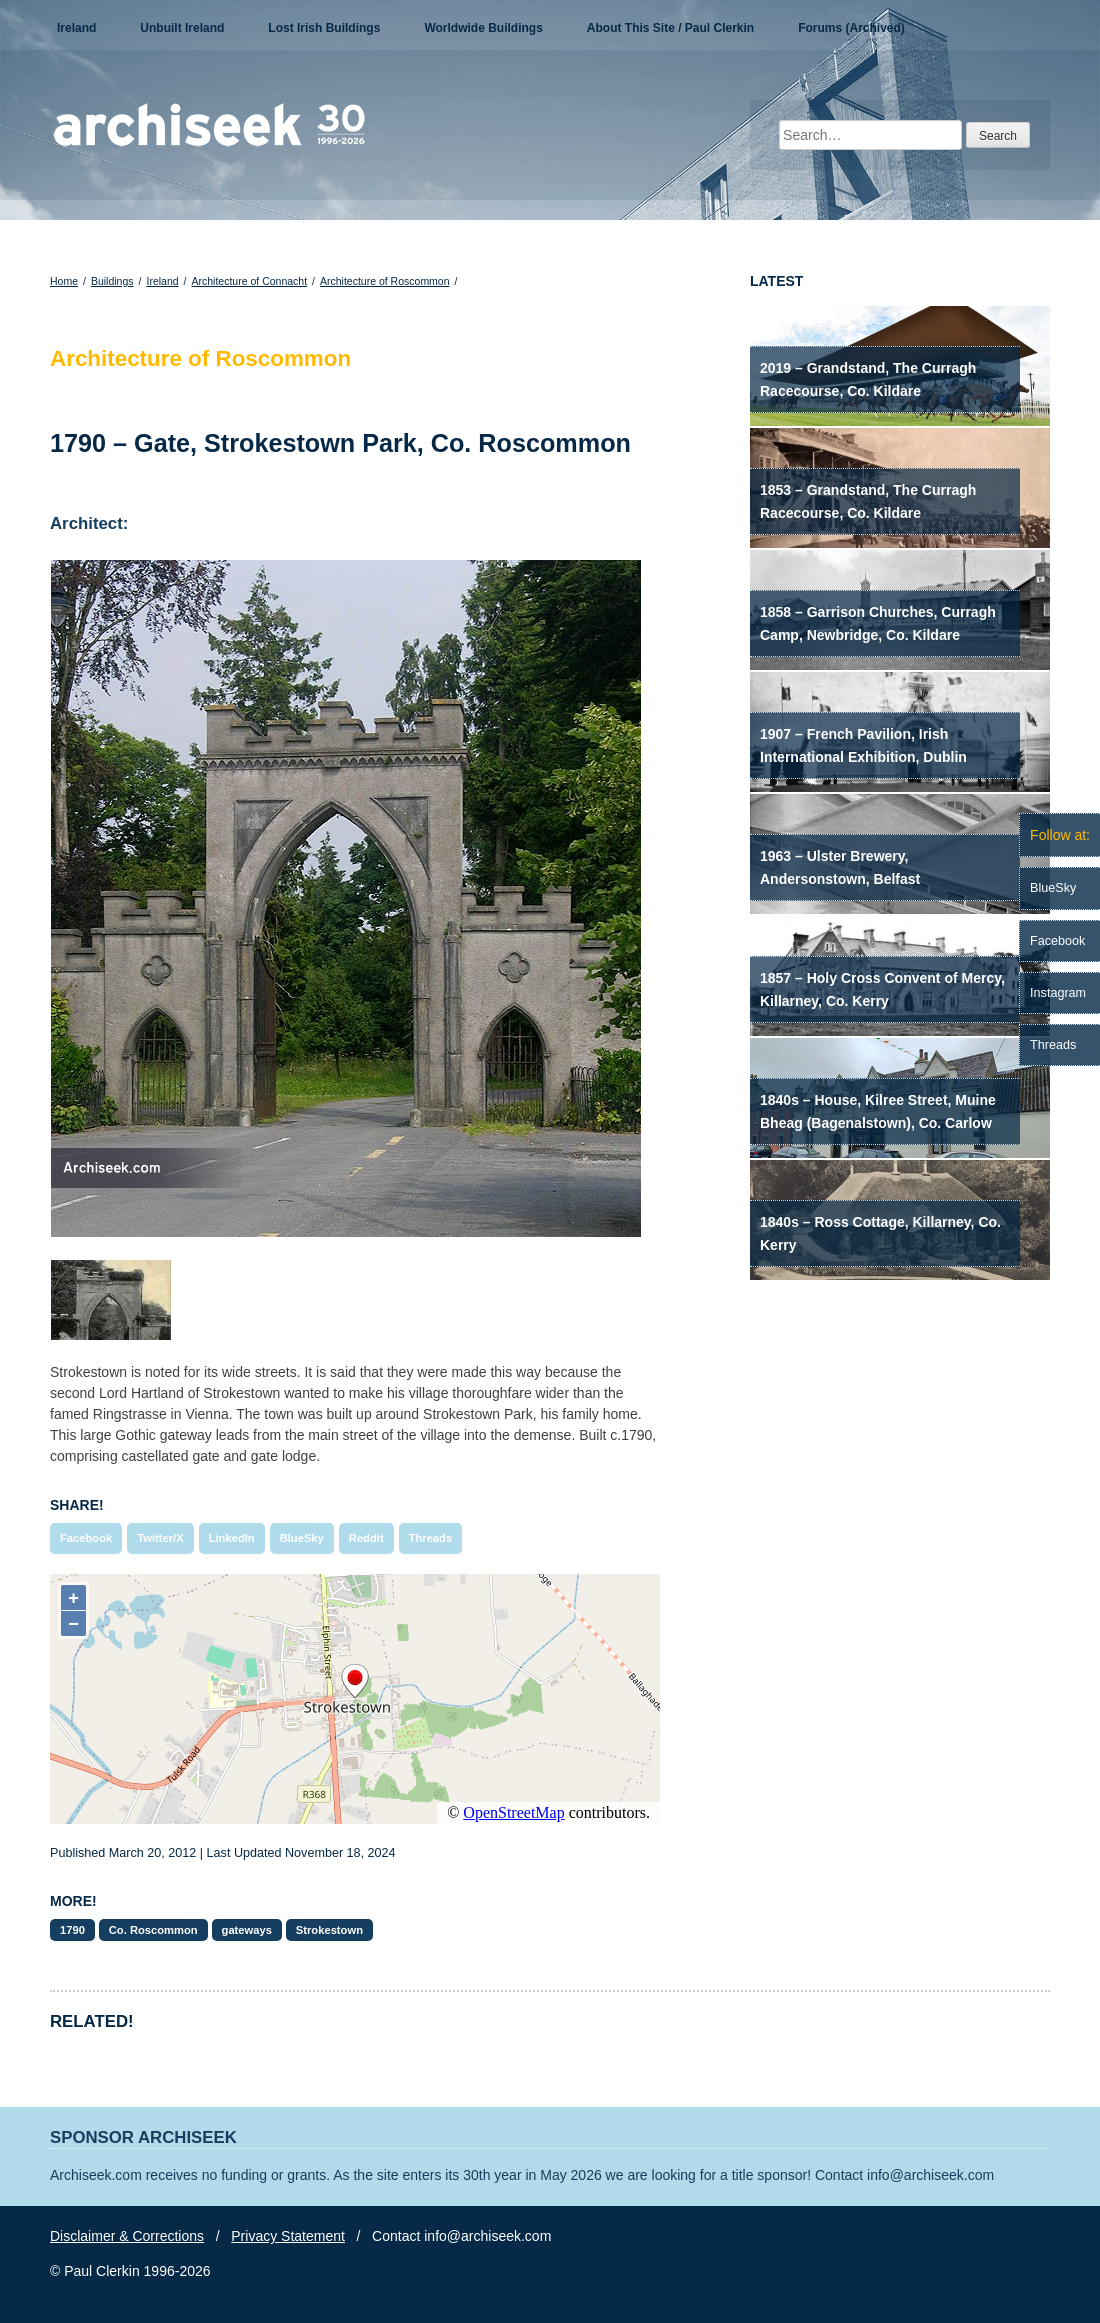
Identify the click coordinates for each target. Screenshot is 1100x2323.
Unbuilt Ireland (182, 28)
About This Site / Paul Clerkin (670, 28)
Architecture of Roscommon (385, 281)
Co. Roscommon (153, 1930)
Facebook (86, 1538)
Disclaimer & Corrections (127, 2236)
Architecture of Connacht (250, 281)
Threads (431, 1538)
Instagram (1058, 993)
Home (64, 281)
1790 (72, 1930)
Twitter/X (160, 1538)
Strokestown (329, 1930)
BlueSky (302, 1538)
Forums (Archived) (851, 28)
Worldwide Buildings (483, 28)
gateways (247, 1930)
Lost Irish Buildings (324, 28)
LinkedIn (232, 1538)
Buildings (112, 281)
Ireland (76, 28)
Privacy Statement (288, 2236)
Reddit (366, 1538)
